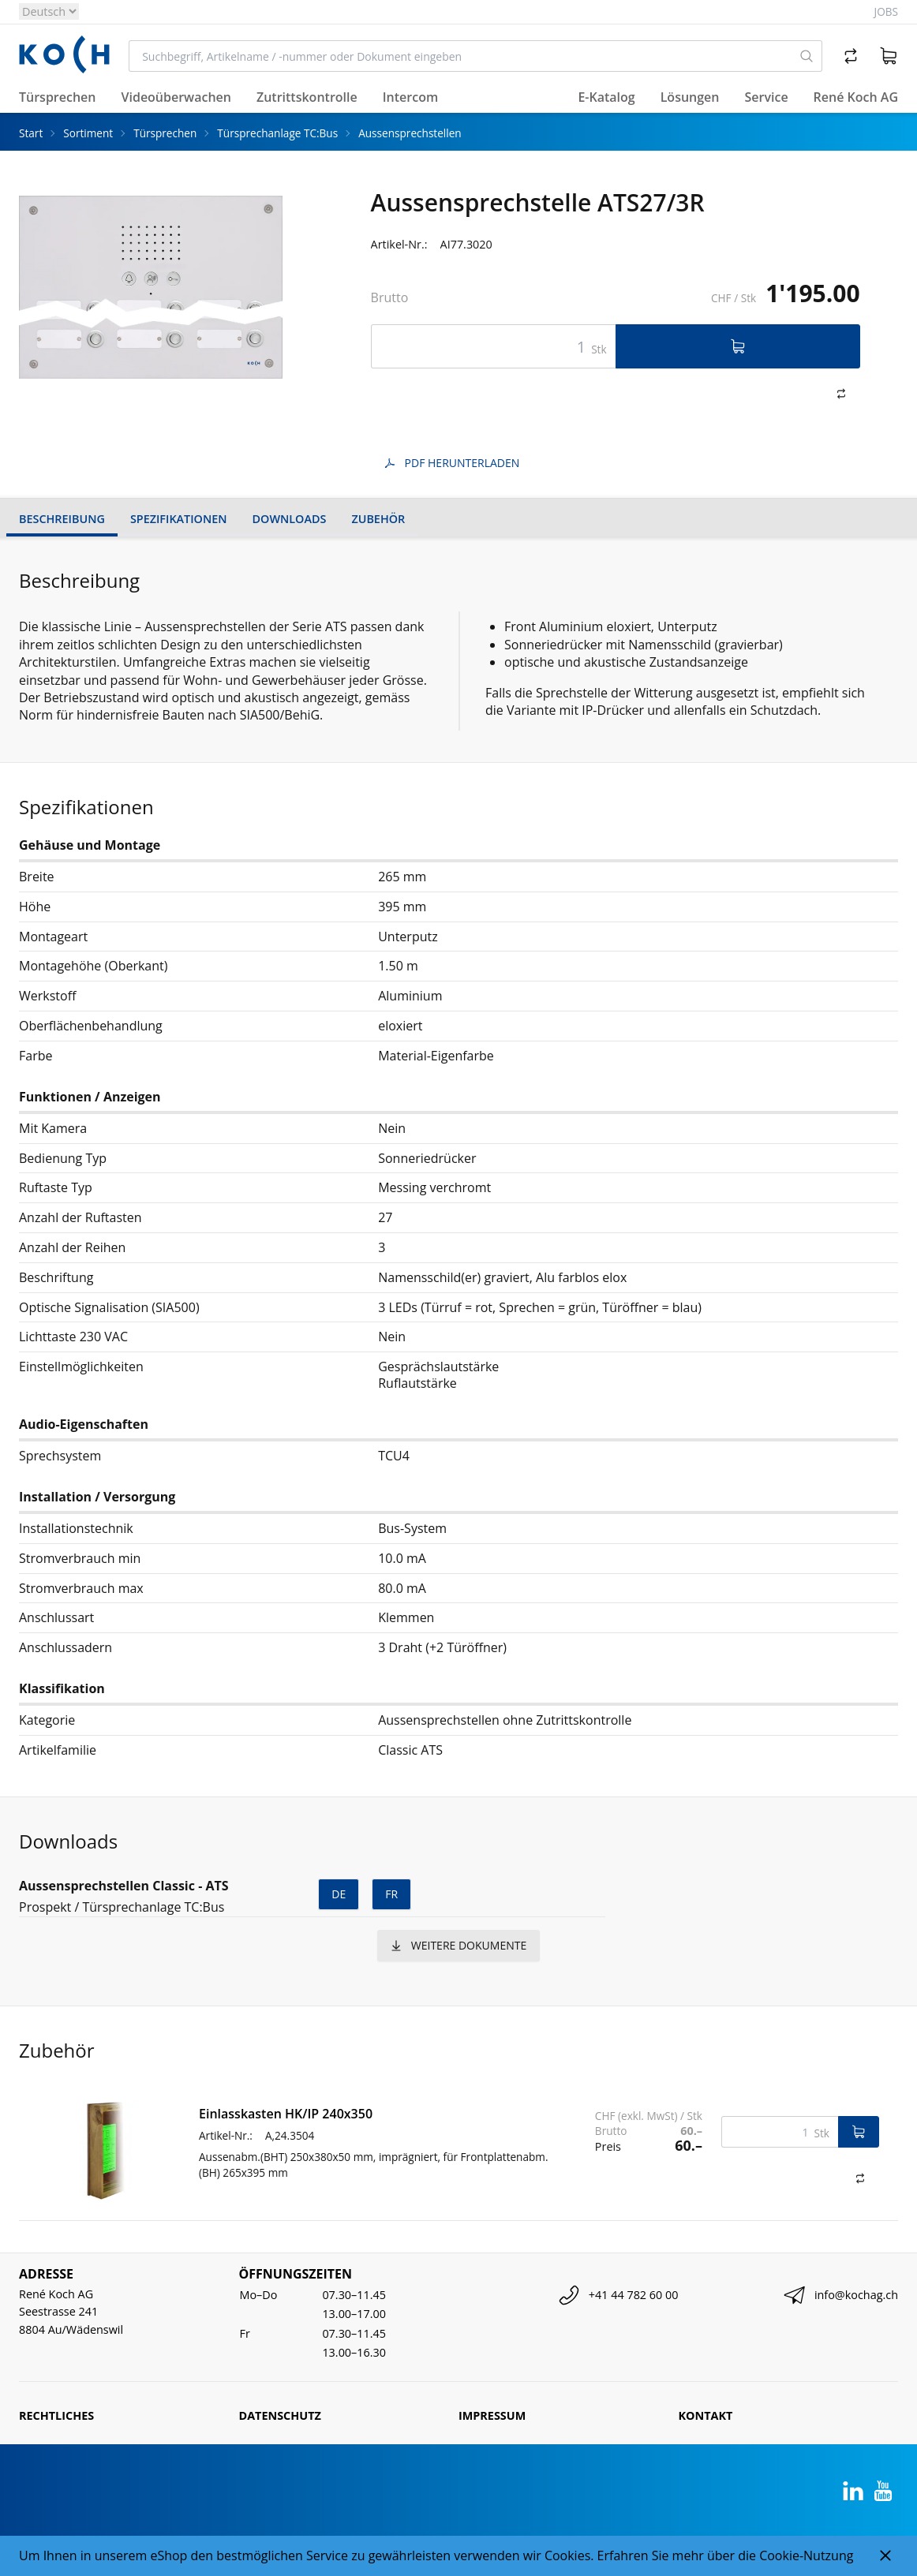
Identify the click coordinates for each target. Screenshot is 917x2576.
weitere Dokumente (458, 1945)
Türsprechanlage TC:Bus (277, 132)
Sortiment (88, 132)
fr (391, 1893)
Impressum (492, 2415)
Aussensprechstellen (409, 132)
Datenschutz (280, 2415)
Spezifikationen (178, 518)
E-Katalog (606, 97)
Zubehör (378, 518)
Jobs (886, 11)
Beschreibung (62, 518)
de (338, 1893)
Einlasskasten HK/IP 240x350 (285, 2113)
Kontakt (706, 2415)
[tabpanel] (151, 288)
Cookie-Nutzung (806, 2555)
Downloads (290, 518)
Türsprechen (164, 132)
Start (31, 132)
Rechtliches (56, 2415)
